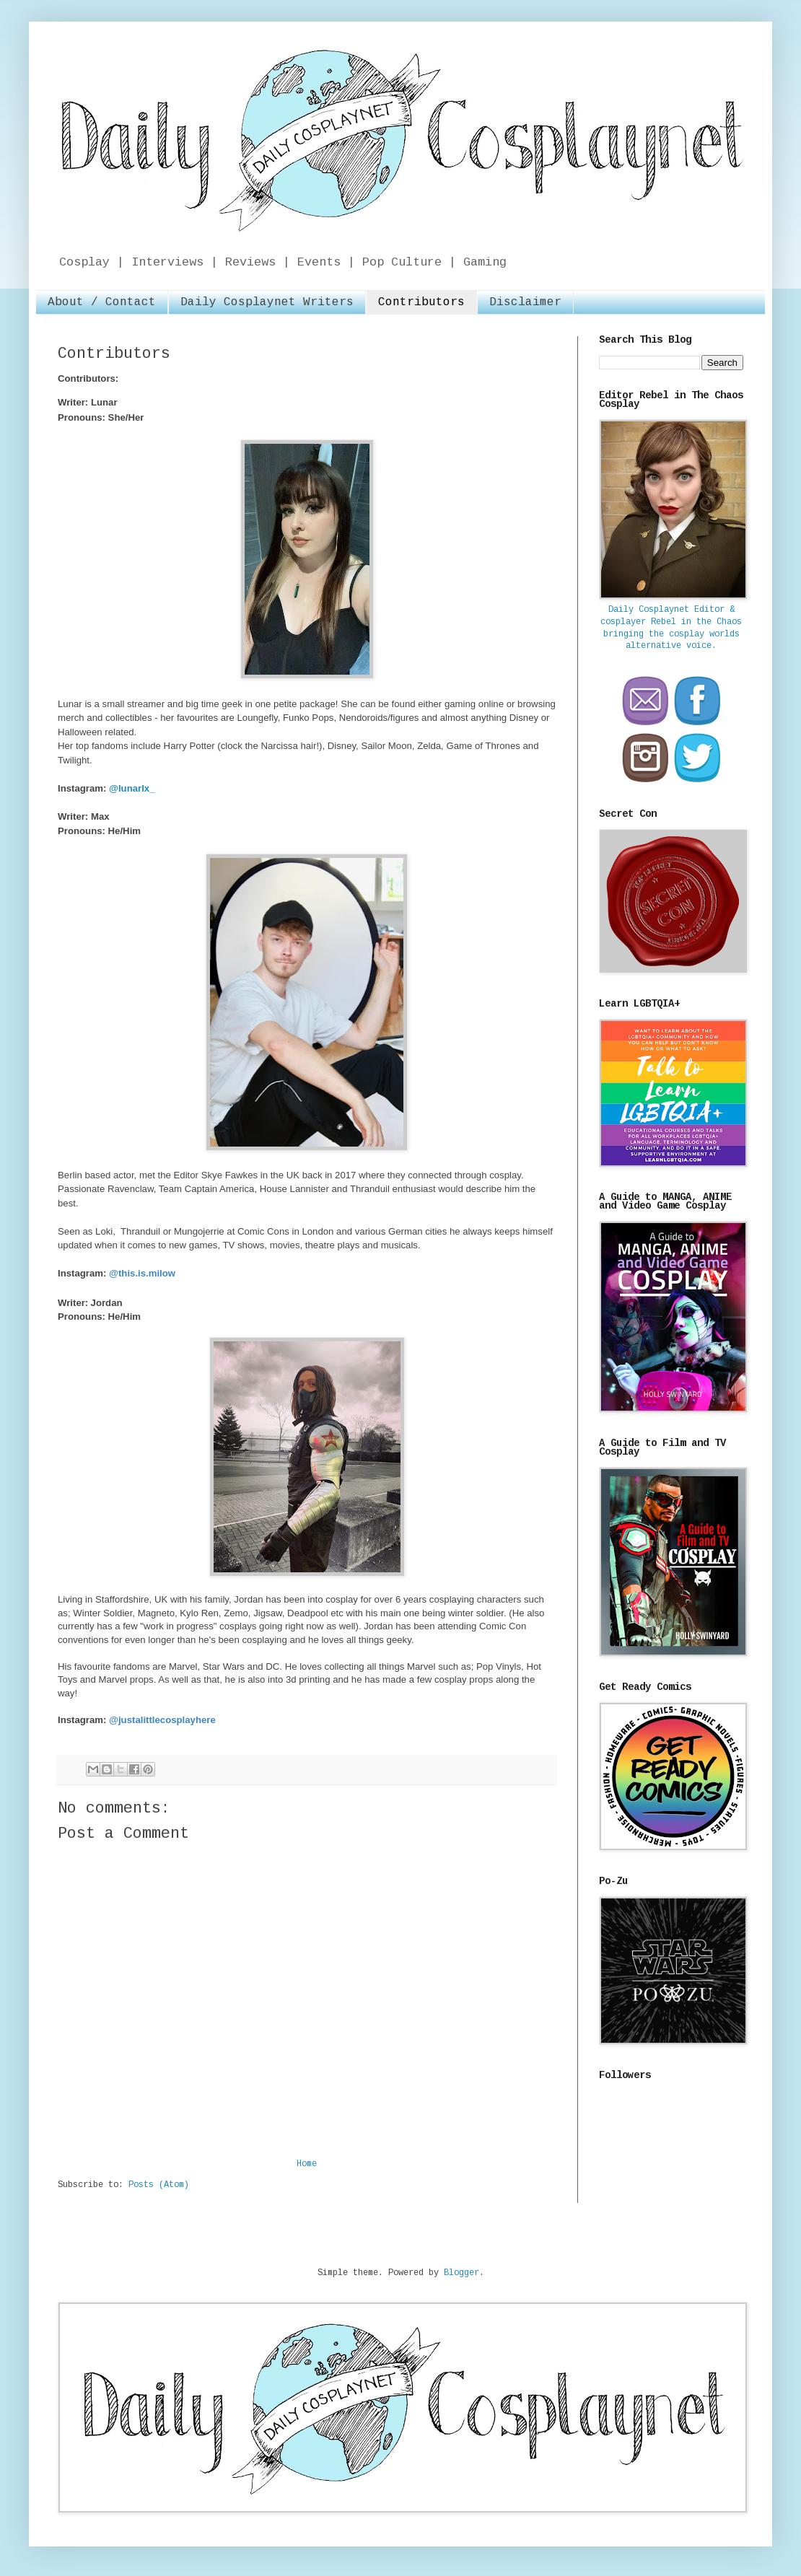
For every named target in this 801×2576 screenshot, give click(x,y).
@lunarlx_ (131, 788)
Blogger (461, 2273)
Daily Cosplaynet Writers (267, 302)
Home (307, 2164)
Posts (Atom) (158, 2185)
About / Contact (102, 302)
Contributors (421, 302)
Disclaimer (525, 302)
